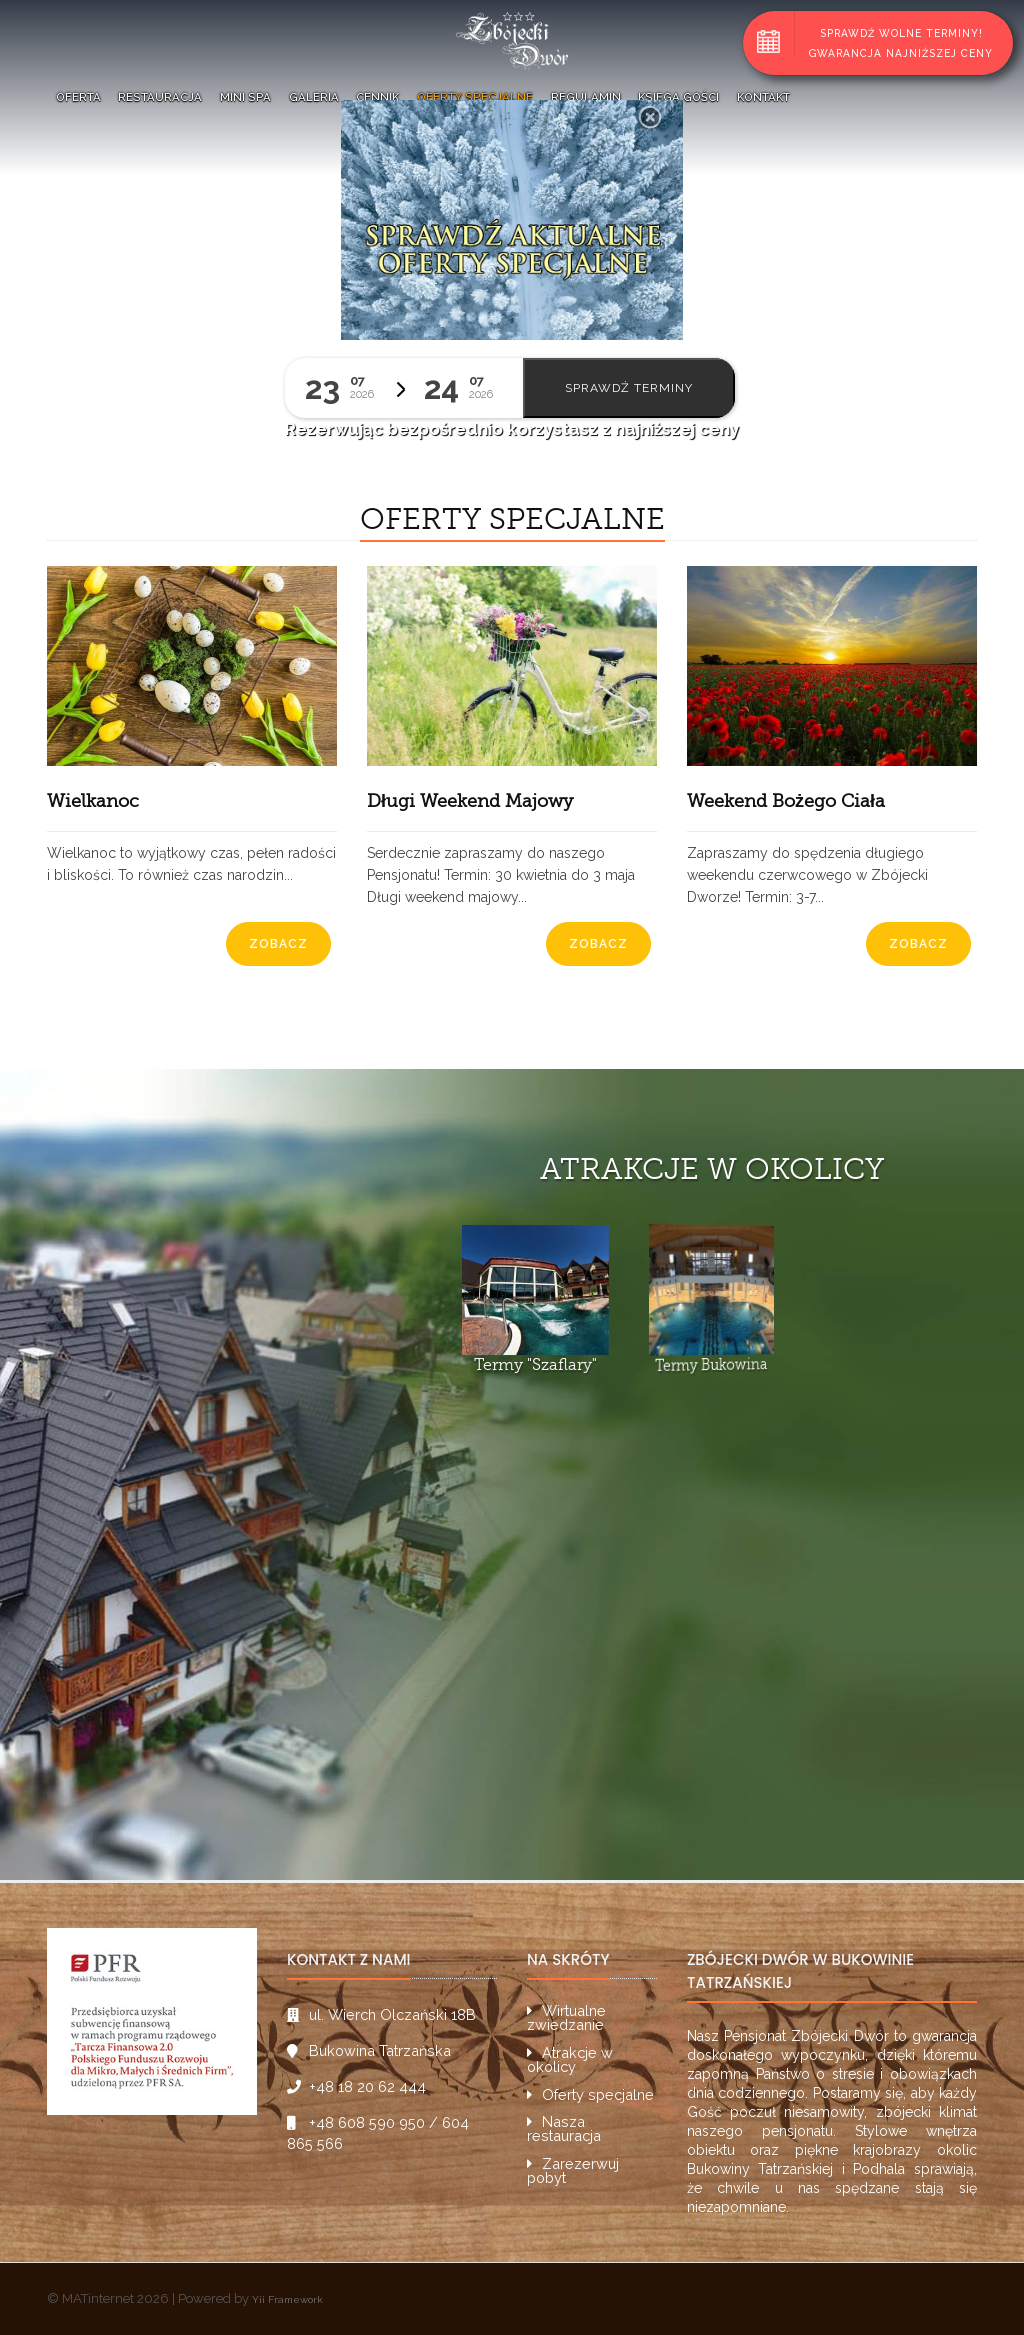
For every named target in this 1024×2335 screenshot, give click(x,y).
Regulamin (586, 97)
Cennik (377, 97)
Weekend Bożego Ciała (786, 801)
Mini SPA (245, 97)
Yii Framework (287, 2299)
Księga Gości (678, 97)
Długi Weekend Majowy (470, 801)
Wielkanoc (93, 801)
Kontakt (763, 97)
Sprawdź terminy (629, 388)
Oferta (78, 97)
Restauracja (160, 97)
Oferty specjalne (475, 97)
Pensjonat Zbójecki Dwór (806, 2036)
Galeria (314, 97)
